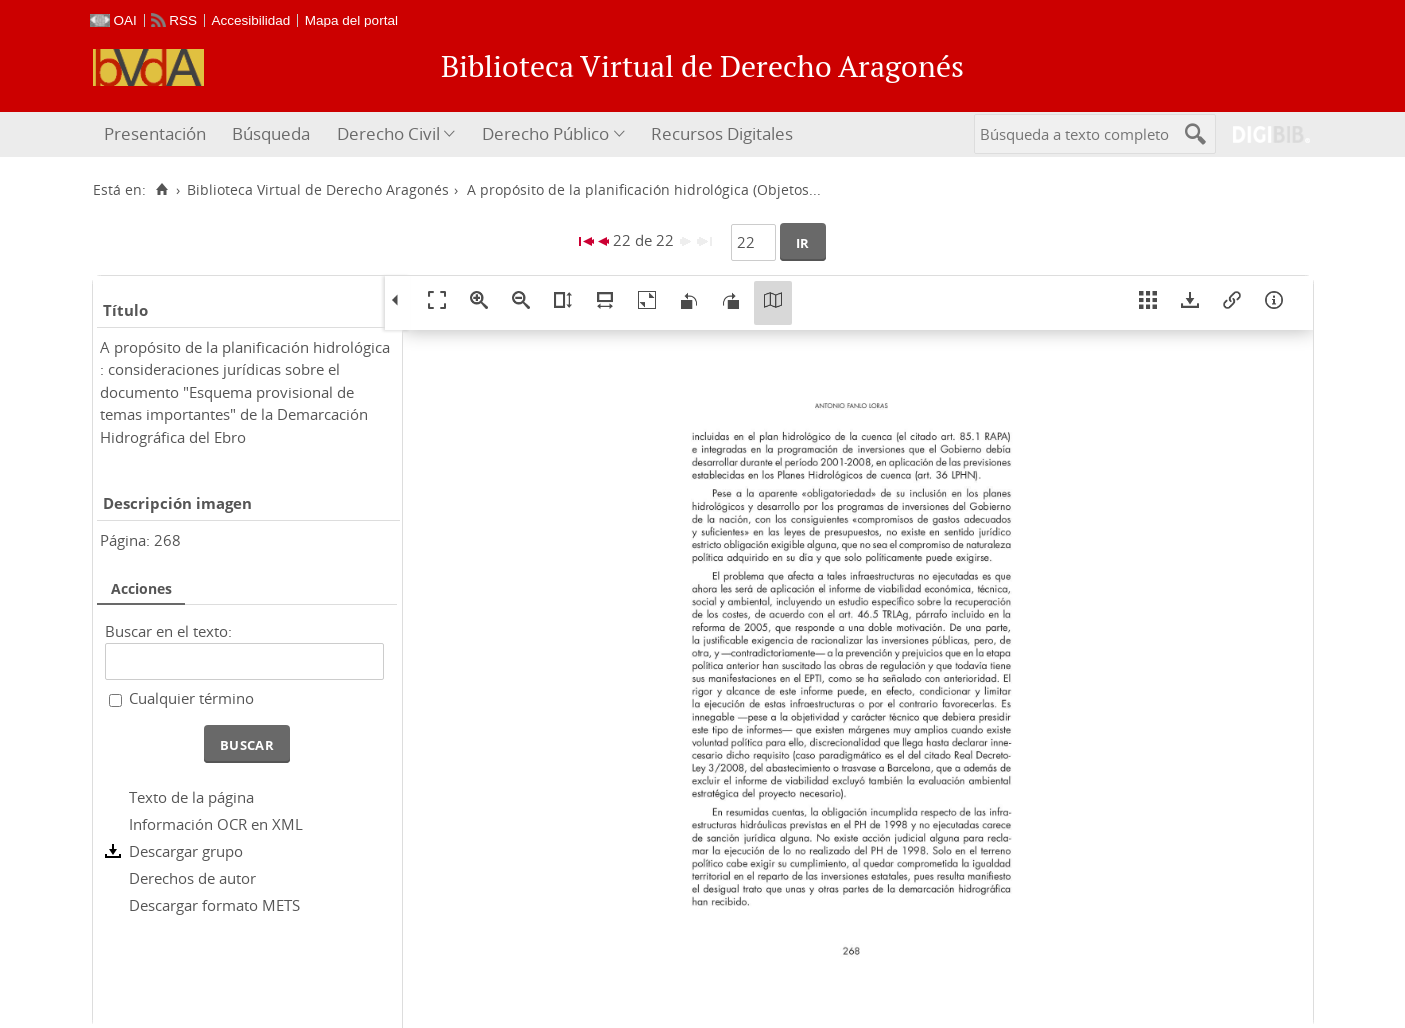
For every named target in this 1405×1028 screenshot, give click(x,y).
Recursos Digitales (722, 133)
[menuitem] (157, 134)
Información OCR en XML (216, 824)
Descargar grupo (186, 851)
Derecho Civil (388, 133)
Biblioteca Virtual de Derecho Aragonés (318, 190)
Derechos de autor (192, 878)
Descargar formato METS (214, 905)
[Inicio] (162, 190)
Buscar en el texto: (168, 631)
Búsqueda (271, 133)
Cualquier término (191, 698)
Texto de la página (191, 797)
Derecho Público (545, 133)
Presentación (155, 133)
